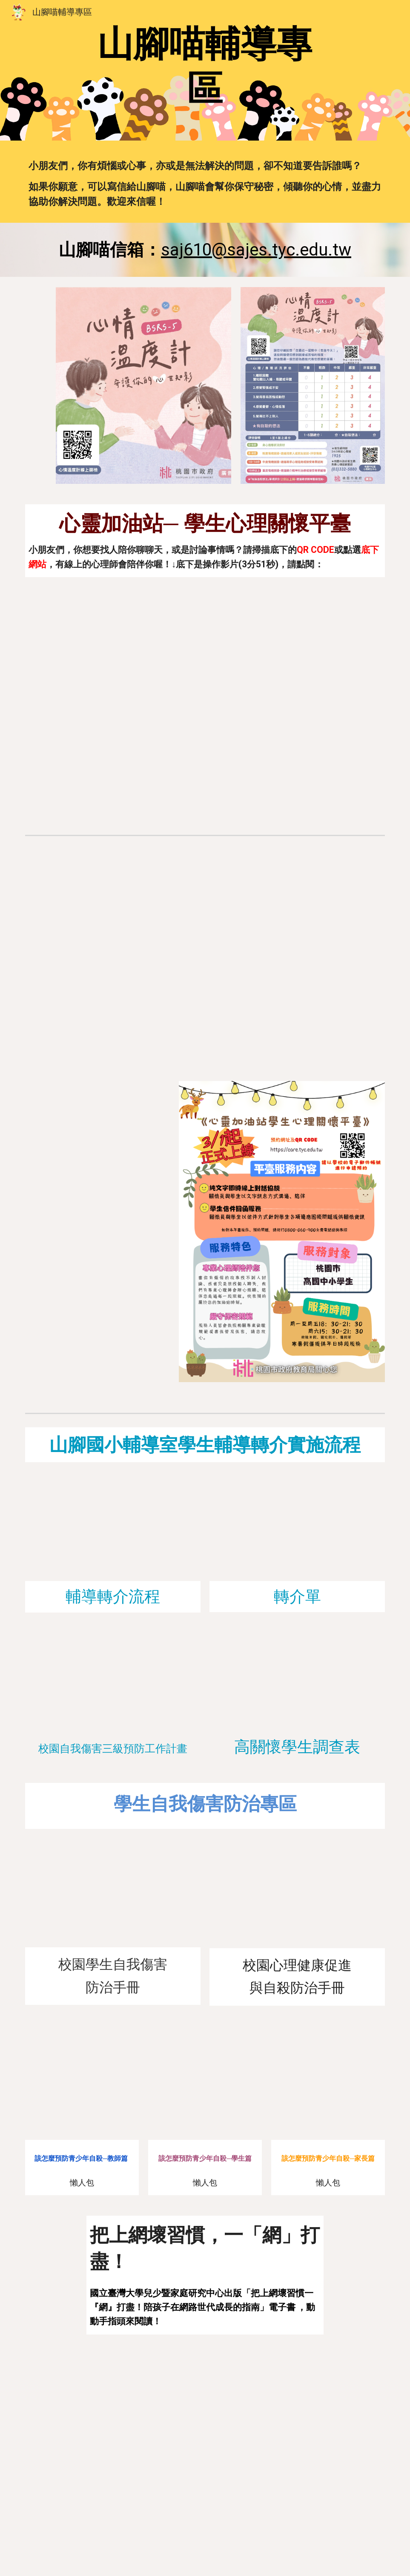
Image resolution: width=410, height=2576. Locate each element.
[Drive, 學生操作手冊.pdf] (112, 1323)
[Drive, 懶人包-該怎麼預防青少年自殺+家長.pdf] (328, 2083)
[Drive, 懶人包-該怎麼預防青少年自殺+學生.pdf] (205, 2083)
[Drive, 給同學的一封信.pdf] (112, 1160)
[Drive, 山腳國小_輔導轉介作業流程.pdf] (113, 1532)
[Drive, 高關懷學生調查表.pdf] (297, 1682)
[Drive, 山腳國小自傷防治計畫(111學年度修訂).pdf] (113, 1682)
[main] (204, 66)
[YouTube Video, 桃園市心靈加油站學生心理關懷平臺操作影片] (205, 699)
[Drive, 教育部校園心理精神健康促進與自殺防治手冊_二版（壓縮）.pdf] (297, 1898)
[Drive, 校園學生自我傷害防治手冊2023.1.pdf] (113, 1898)
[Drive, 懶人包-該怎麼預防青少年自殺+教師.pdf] (82, 2083)
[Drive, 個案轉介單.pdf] (297, 1532)
